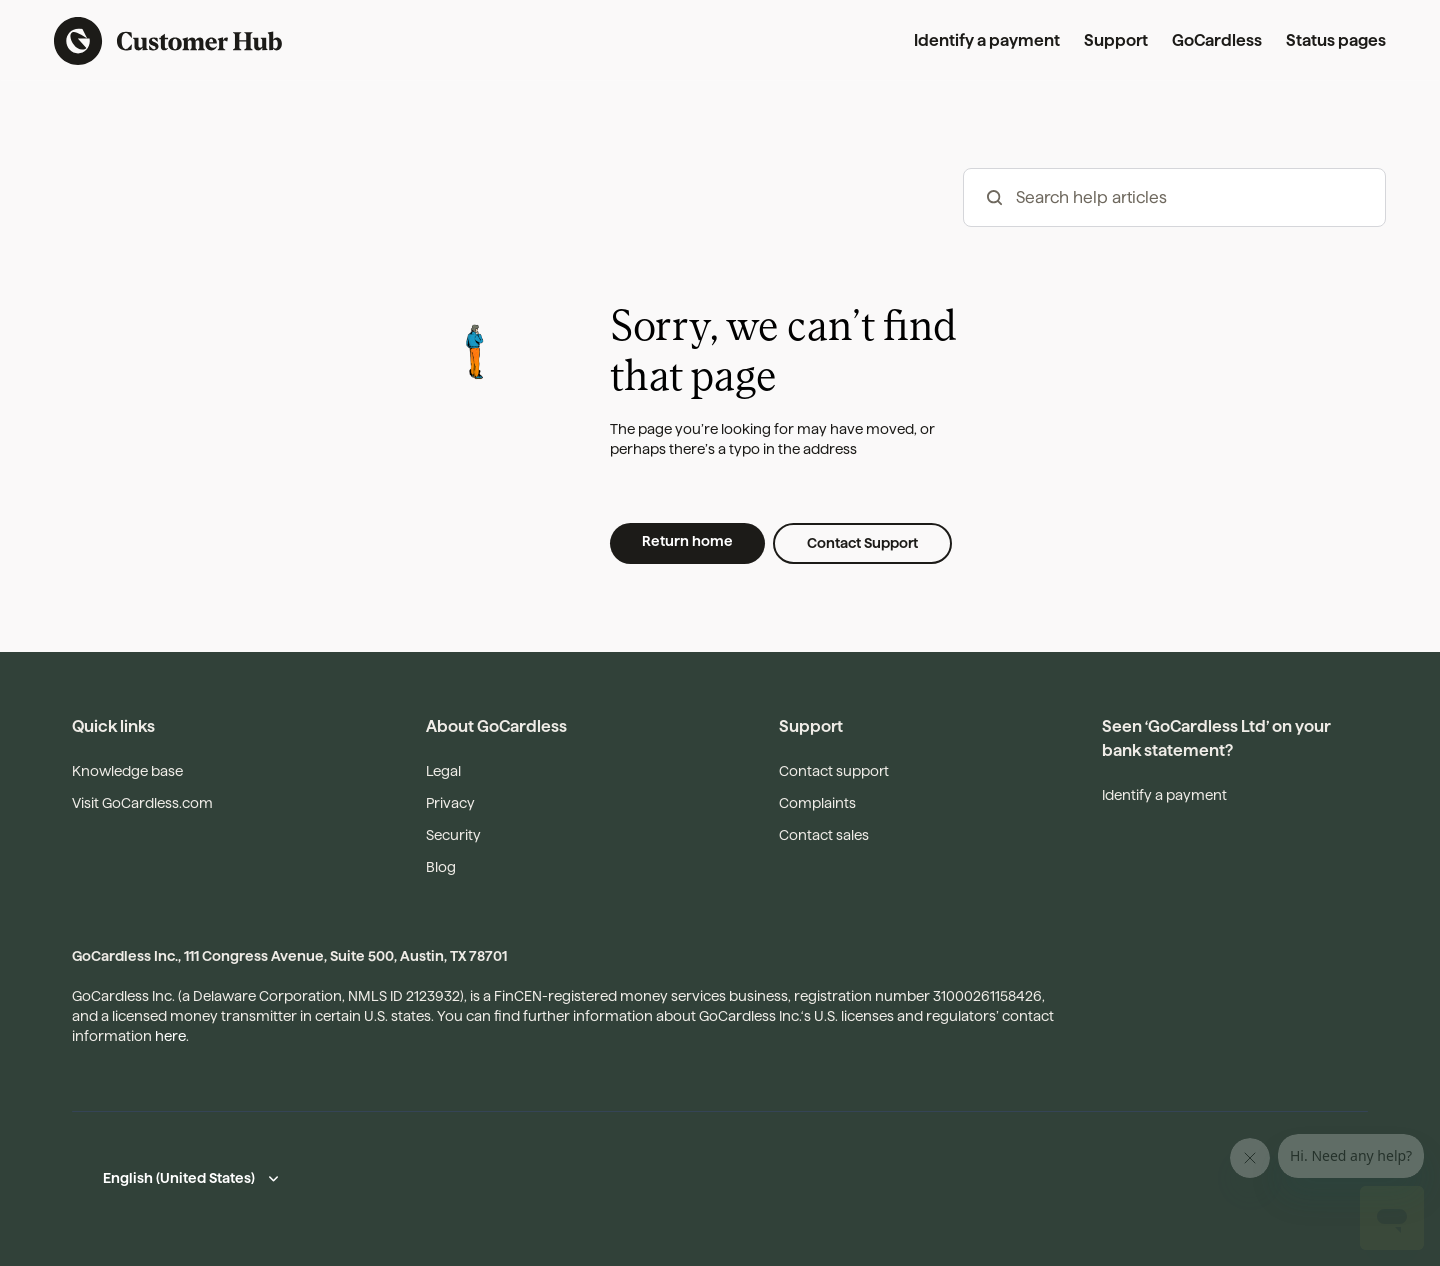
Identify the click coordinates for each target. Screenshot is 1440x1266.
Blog (441, 867)
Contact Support (862, 543)
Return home (687, 541)
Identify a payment (987, 40)
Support (1116, 40)
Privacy (450, 803)
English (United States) (179, 1178)
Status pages (1336, 40)
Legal (443, 771)
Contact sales (824, 835)
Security (453, 835)
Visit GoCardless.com (142, 803)
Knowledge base (127, 771)
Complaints (817, 803)
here (170, 1036)
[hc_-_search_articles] (1174, 197)
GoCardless (1217, 40)
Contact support (834, 771)
